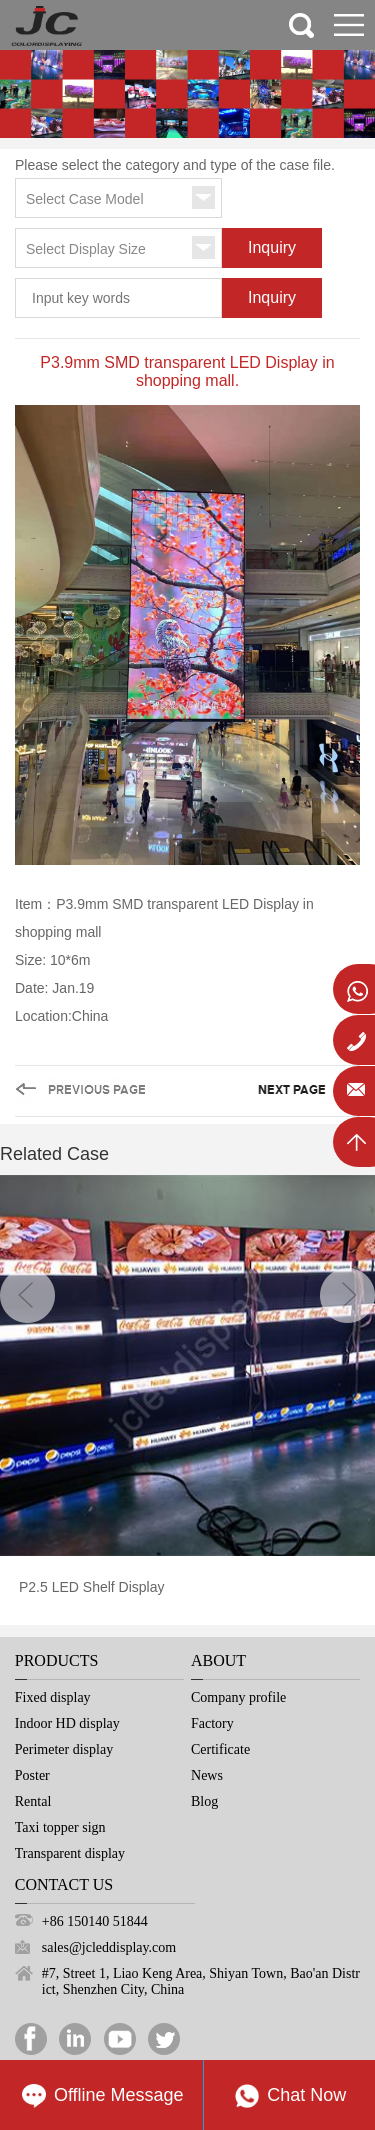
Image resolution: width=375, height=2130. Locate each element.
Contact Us (64, 1884)
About (218, 1660)
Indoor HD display (67, 1723)
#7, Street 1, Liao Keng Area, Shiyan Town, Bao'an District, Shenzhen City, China (201, 1981)
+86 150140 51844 (95, 1921)
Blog (204, 1801)
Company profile (238, 1697)
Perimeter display (64, 1749)
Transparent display (70, 1853)
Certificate (220, 1749)
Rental (33, 1801)
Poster (32, 1775)
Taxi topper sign (60, 1827)
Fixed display (53, 1697)
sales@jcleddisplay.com (109, 1947)
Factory (212, 1723)
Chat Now (289, 2096)
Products (57, 1660)
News (207, 1775)
